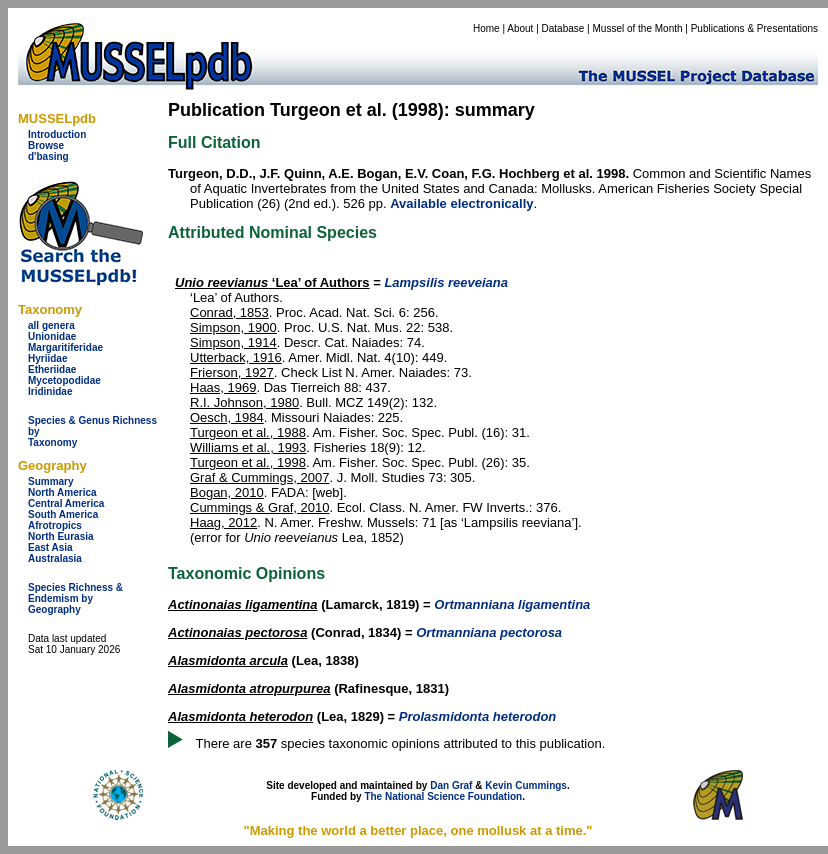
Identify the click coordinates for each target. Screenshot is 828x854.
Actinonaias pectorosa (237, 632)
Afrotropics (55, 525)
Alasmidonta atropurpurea (249, 688)
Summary (51, 481)
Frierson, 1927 (232, 372)
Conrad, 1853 (229, 312)
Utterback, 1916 (236, 357)
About (520, 28)
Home (486, 28)
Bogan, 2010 (227, 492)
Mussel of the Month (638, 28)
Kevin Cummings (526, 785)
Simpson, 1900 (233, 327)
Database (563, 28)
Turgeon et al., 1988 (248, 432)
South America (63, 514)
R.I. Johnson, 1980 (244, 402)
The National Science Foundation (443, 796)
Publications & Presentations (754, 28)
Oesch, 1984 (227, 417)
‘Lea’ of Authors (272, 282)
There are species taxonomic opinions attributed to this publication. (401, 743)
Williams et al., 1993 (248, 447)
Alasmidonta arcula (228, 660)
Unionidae (52, 336)
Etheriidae (52, 369)
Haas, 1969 (223, 387)
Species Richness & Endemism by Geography (75, 598)
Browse (46, 145)
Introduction (57, 134)
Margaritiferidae (65, 347)
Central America (66, 503)
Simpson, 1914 (233, 342)
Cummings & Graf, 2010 (259, 507)
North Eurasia (61, 536)
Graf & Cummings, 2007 (259, 477)
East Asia (50, 547)
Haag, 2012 (223, 522)
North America (62, 492)
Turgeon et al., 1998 (248, 462)
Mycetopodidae (64, 380)
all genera (51, 325)
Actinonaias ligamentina (243, 604)
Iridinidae (50, 391)
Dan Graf (451, 785)
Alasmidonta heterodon (240, 716)
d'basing (48, 156)
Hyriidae (47, 358)
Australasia (55, 558)
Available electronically (461, 203)
